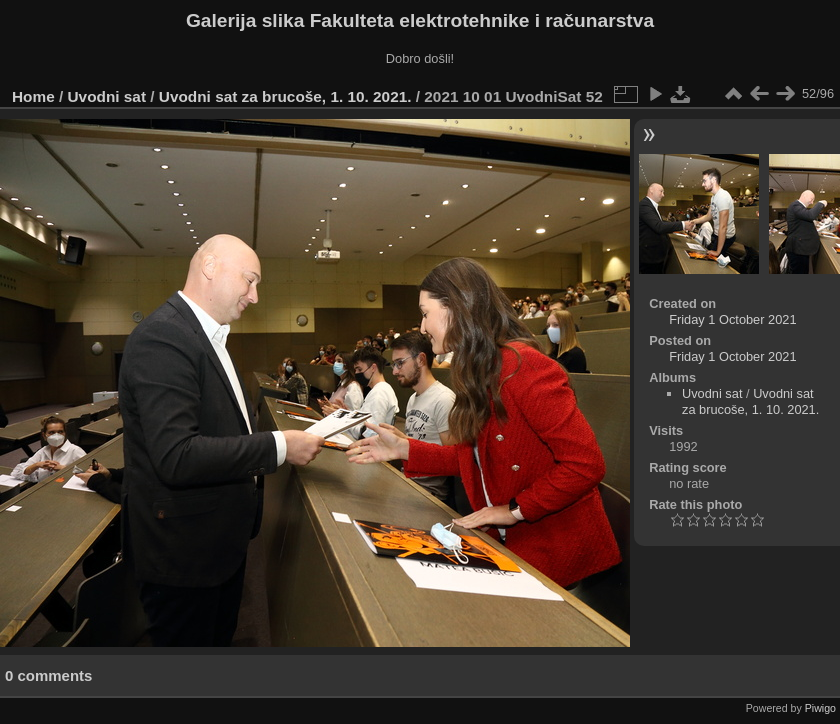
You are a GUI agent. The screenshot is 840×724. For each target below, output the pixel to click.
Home (33, 96)
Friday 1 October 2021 (732, 319)
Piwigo (820, 708)
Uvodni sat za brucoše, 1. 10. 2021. (285, 96)
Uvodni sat (107, 96)
